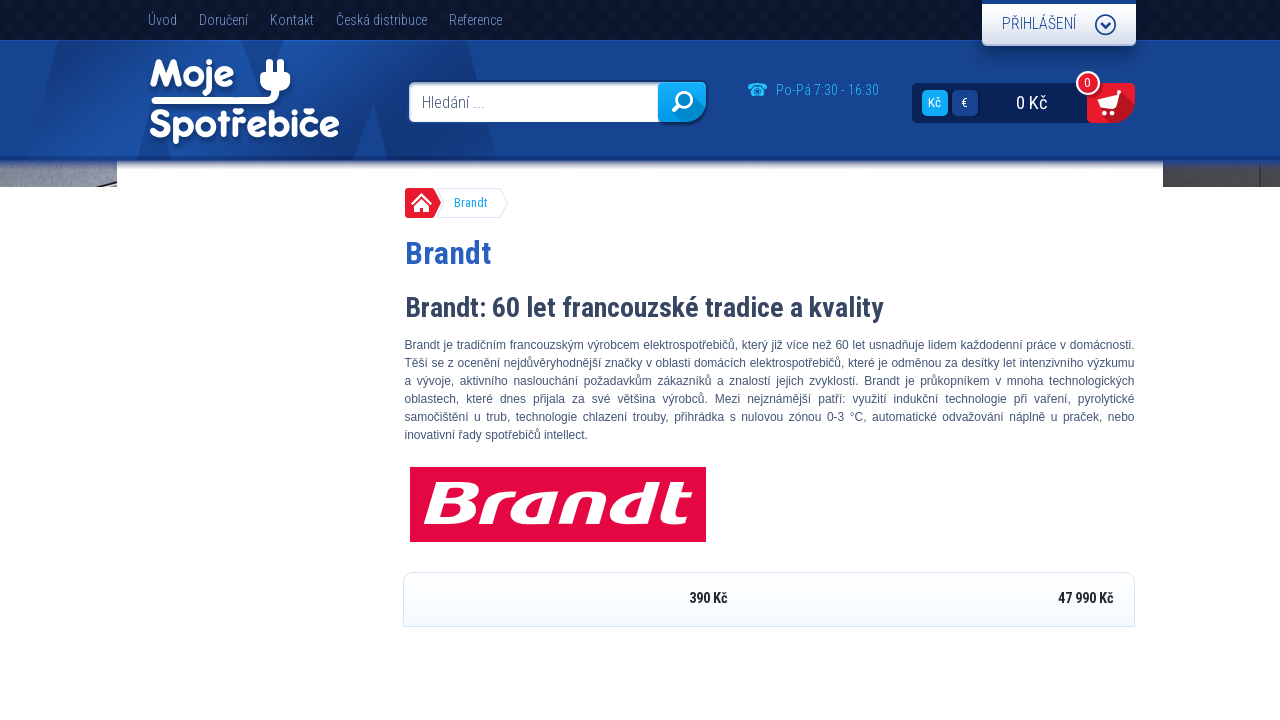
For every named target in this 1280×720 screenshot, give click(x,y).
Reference (475, 20)
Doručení (223, 20)
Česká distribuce (381, 20)
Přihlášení (1039, 24)
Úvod (162, 20)
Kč (934, 102)
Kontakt (292, 20)
